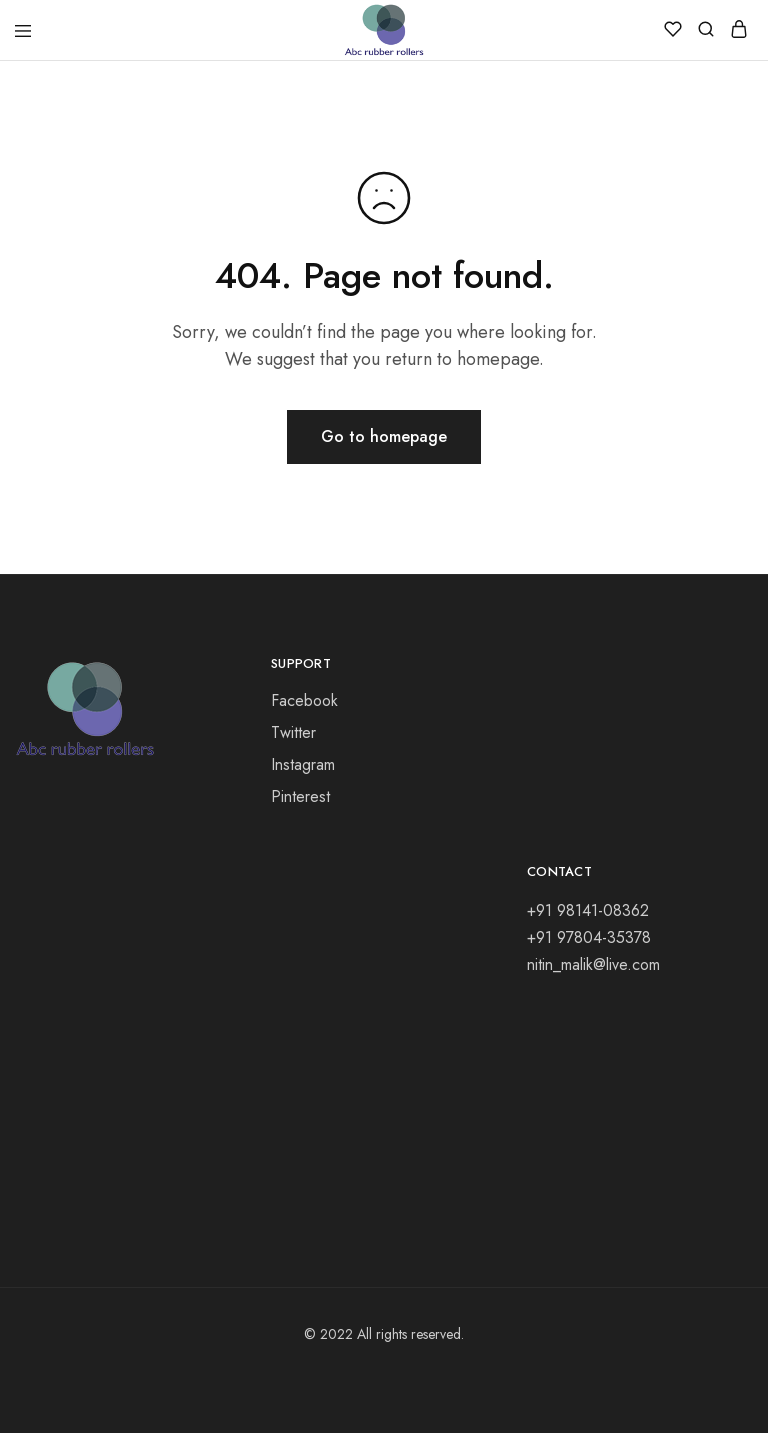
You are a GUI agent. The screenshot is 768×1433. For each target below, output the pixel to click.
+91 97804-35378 (589, 937)
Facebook (304, 700)
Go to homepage (384, 436)
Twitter (293, 732)
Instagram (303, 764)
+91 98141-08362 (588, 910)
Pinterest (300, 796)
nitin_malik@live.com (593, 964)
